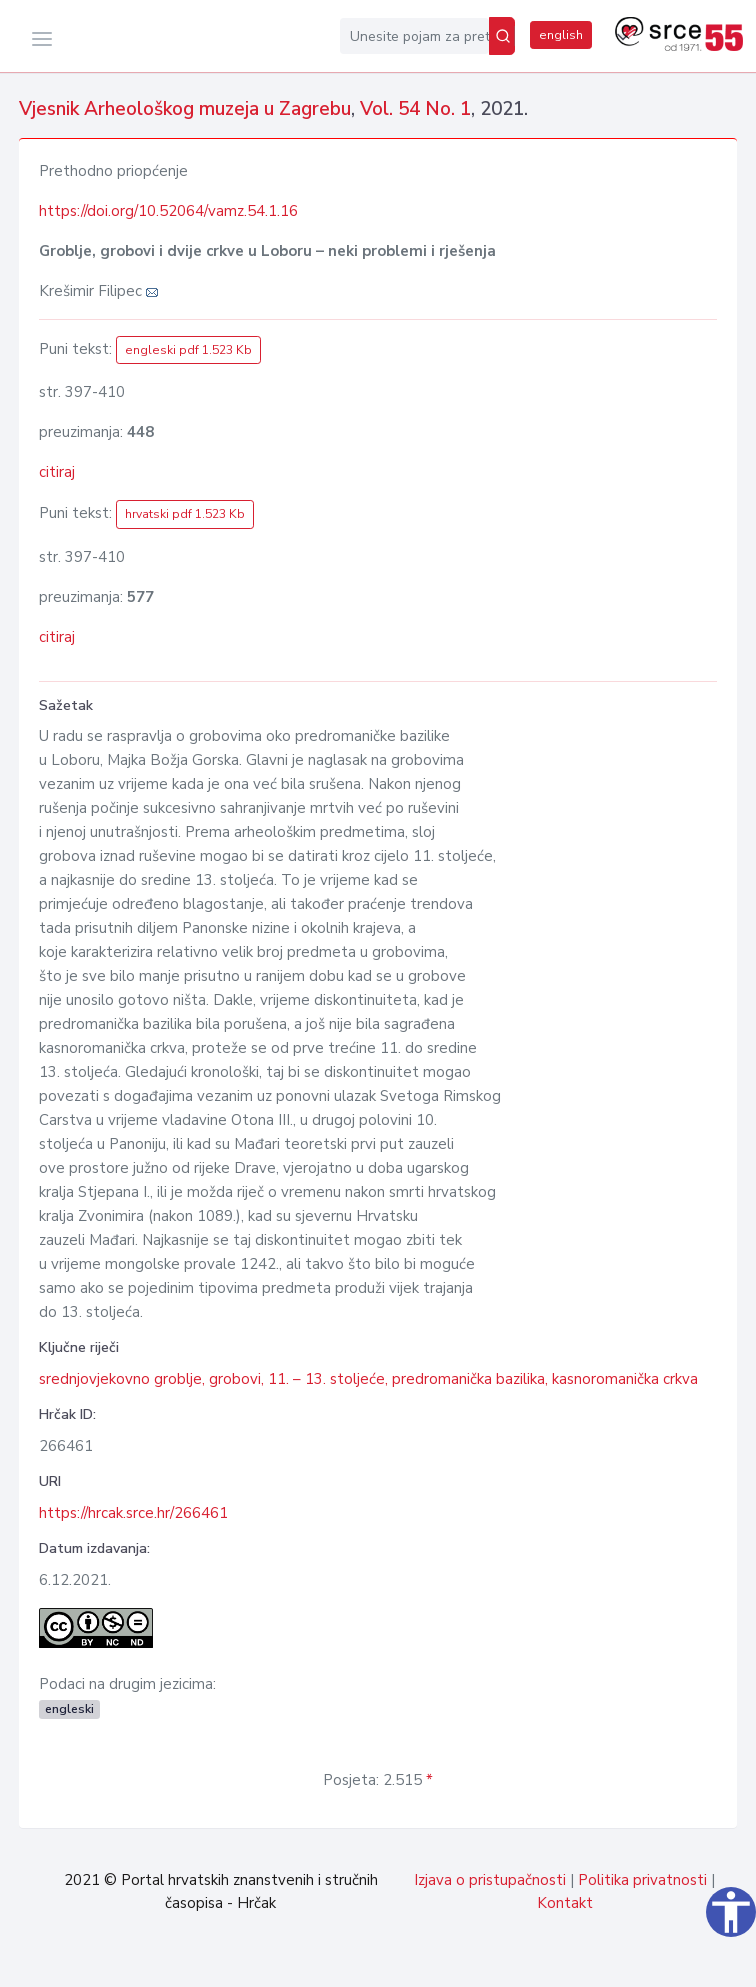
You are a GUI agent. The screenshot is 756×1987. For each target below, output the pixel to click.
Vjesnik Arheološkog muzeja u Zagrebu (185, 109)
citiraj (57, 472)
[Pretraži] (502, 36)
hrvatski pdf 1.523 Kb (185, 514)
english (561, 35)
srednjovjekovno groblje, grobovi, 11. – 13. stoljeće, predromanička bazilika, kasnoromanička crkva (368, 1379)
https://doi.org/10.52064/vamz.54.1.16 (168, 211)
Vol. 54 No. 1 (415, 109)
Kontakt (565, 1903)
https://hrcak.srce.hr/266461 (133, 1513)
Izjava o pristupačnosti (490, 1880)
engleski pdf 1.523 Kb (188, 350)
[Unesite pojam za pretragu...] (414, 36)
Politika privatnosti (642, 1880)
